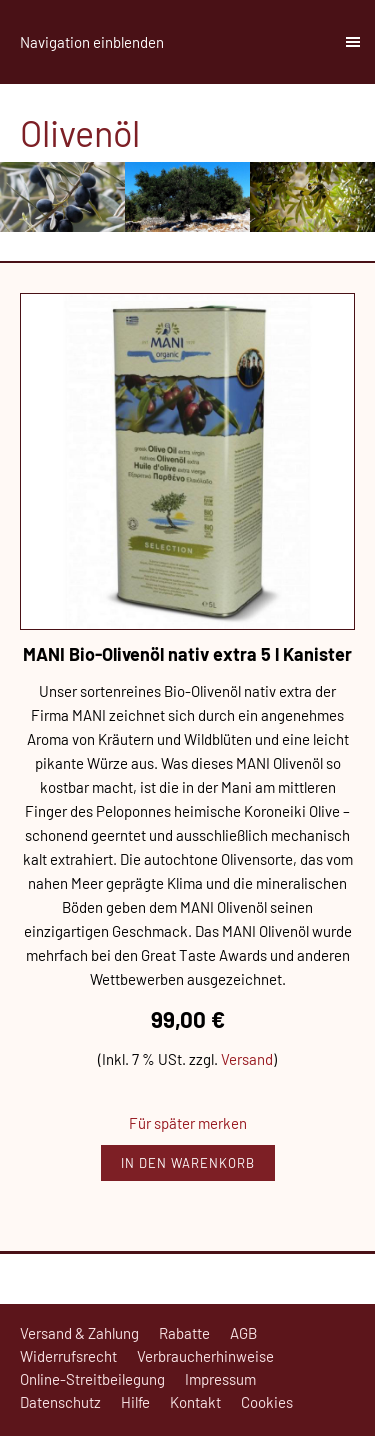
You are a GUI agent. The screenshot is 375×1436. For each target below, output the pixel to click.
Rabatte (184, 1333)
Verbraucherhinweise (205, 1356)
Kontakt (195, 1402)
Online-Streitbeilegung (92, 1379)
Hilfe (135, 1402)
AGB (243, 1333)
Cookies (267, 1402)
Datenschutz (60, 1402)
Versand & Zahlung (79, 1333)
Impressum (220, 1379)
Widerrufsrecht (68, 1356)
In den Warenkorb (188, 1163)
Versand (247, 1059)
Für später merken (188, 1123)
